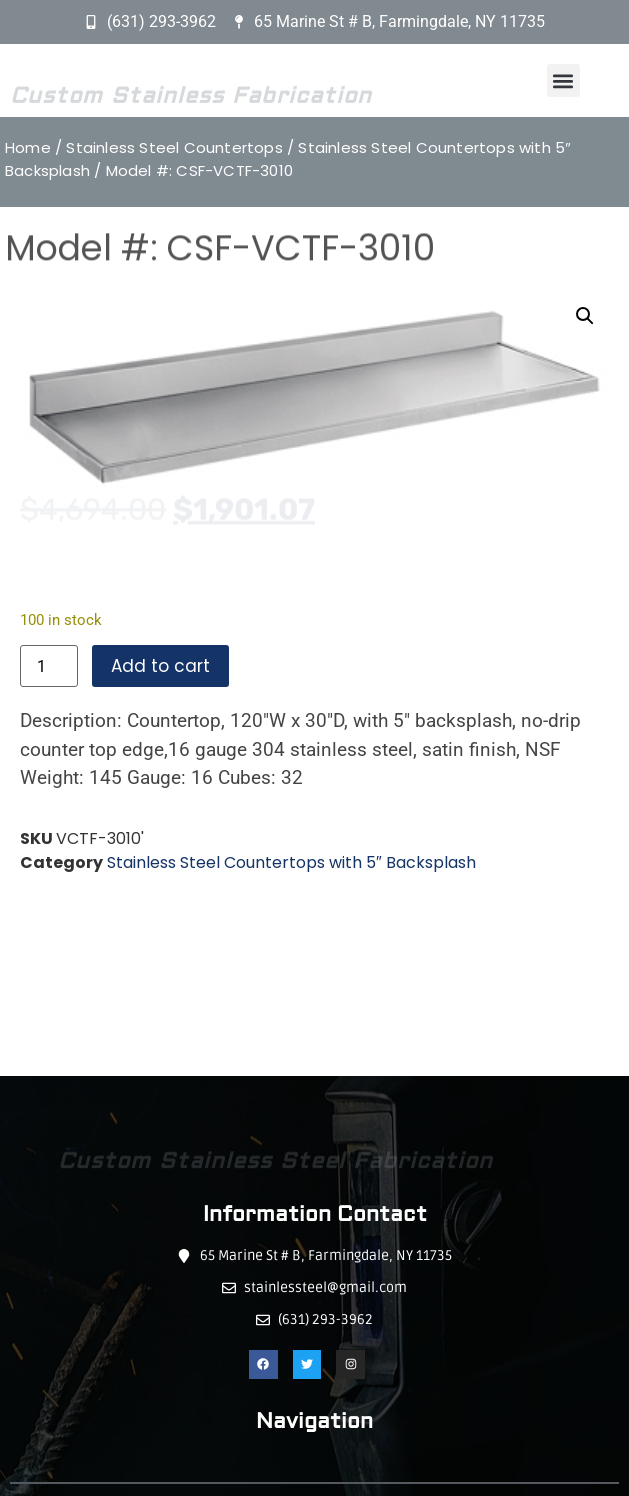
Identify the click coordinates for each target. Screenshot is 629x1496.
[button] (563, 80)
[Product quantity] (49, 666)
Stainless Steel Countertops (174, 147)
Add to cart (160, 666)
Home (28, 147)
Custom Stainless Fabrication (191, 101)
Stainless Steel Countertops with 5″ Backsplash (291, 862)
